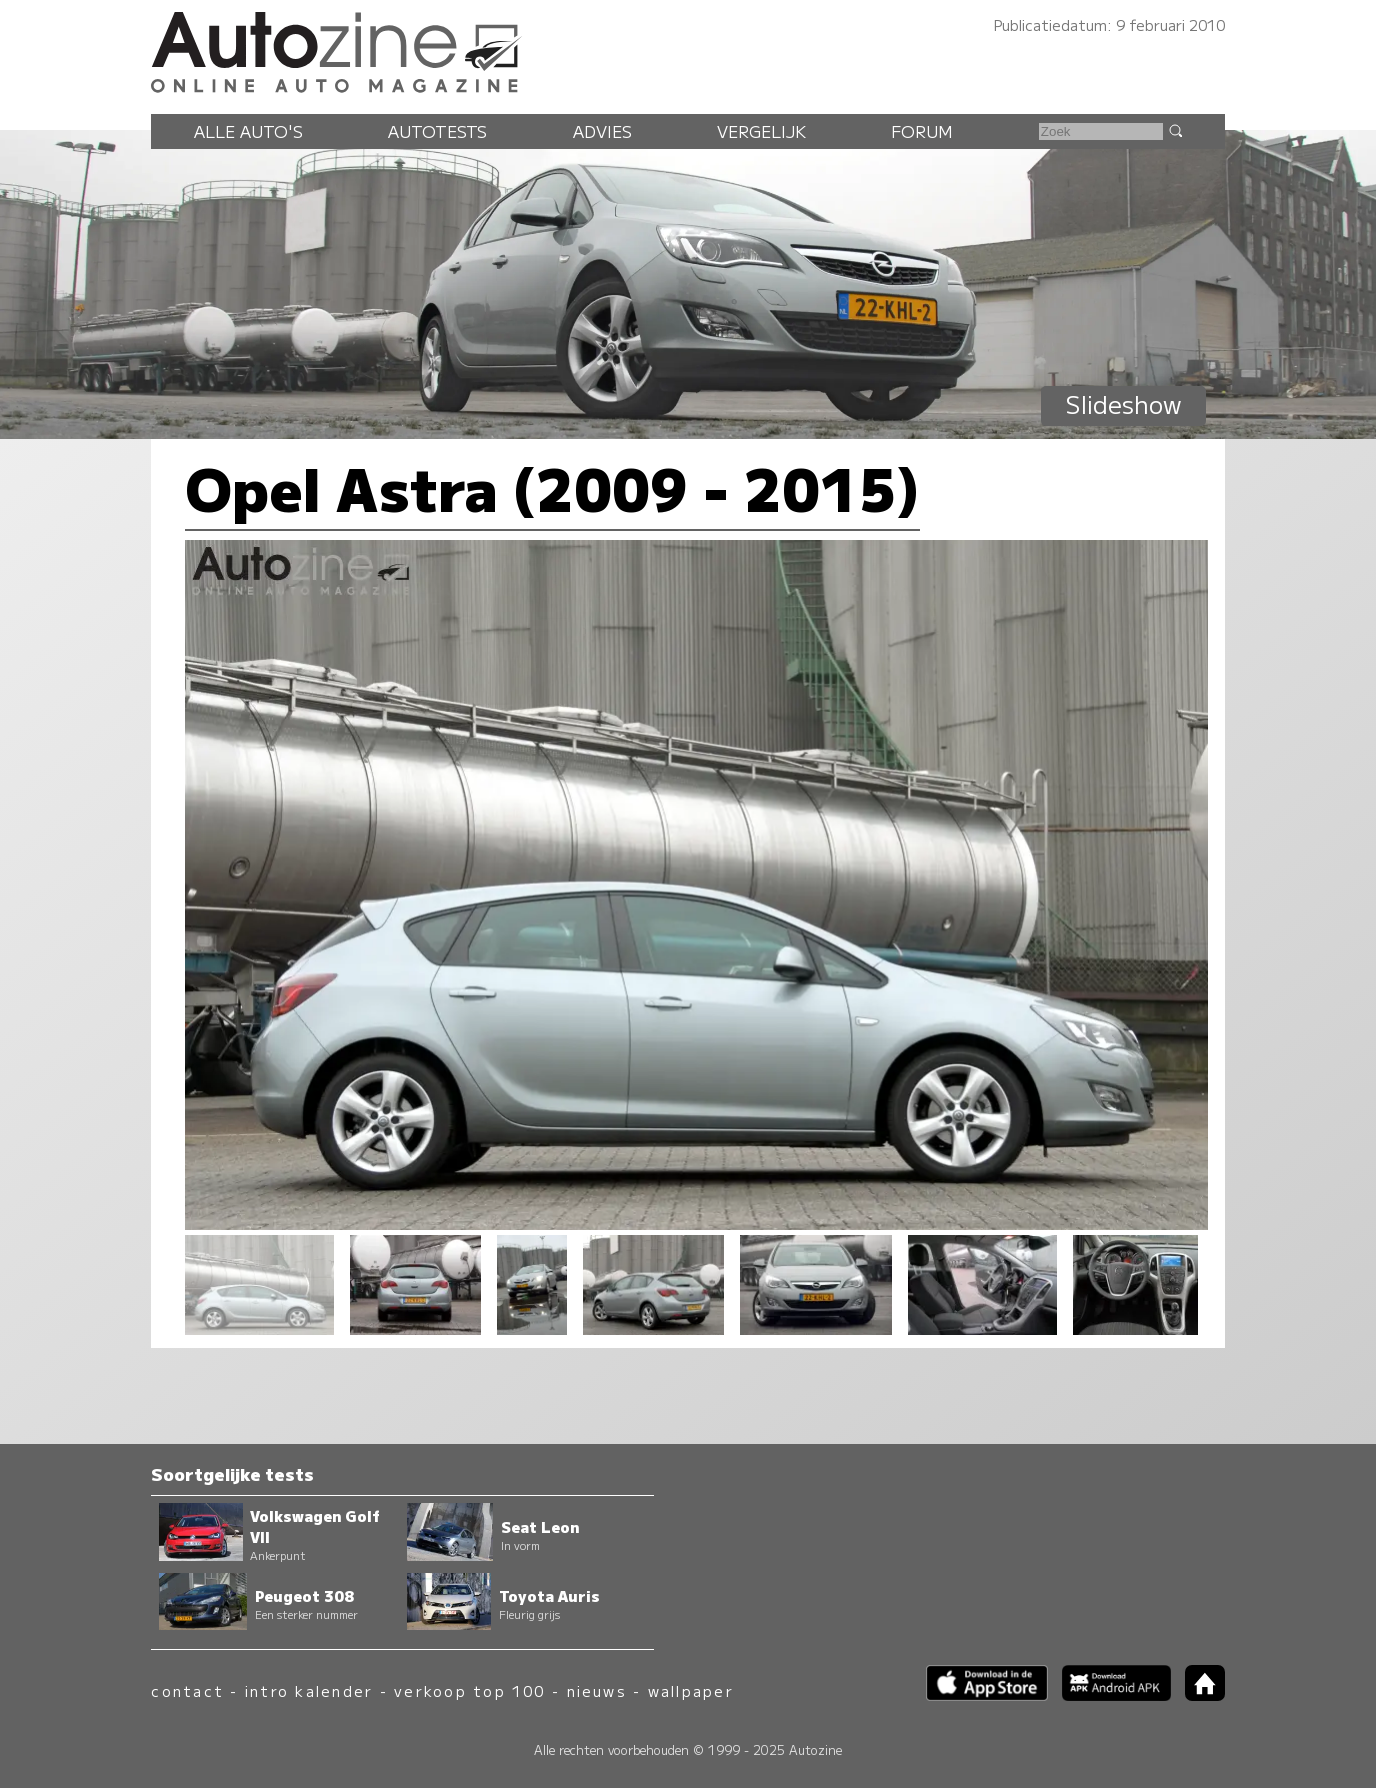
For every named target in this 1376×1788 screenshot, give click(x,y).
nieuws (597, 1690)
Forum (922, 131)
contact (187, 1690)
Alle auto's (248, 131)
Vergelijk (761, 131)
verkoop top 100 (470, 1690)
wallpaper (691, 1690)
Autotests (437, 131)
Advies (602, 131)
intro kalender (309, 1690)
